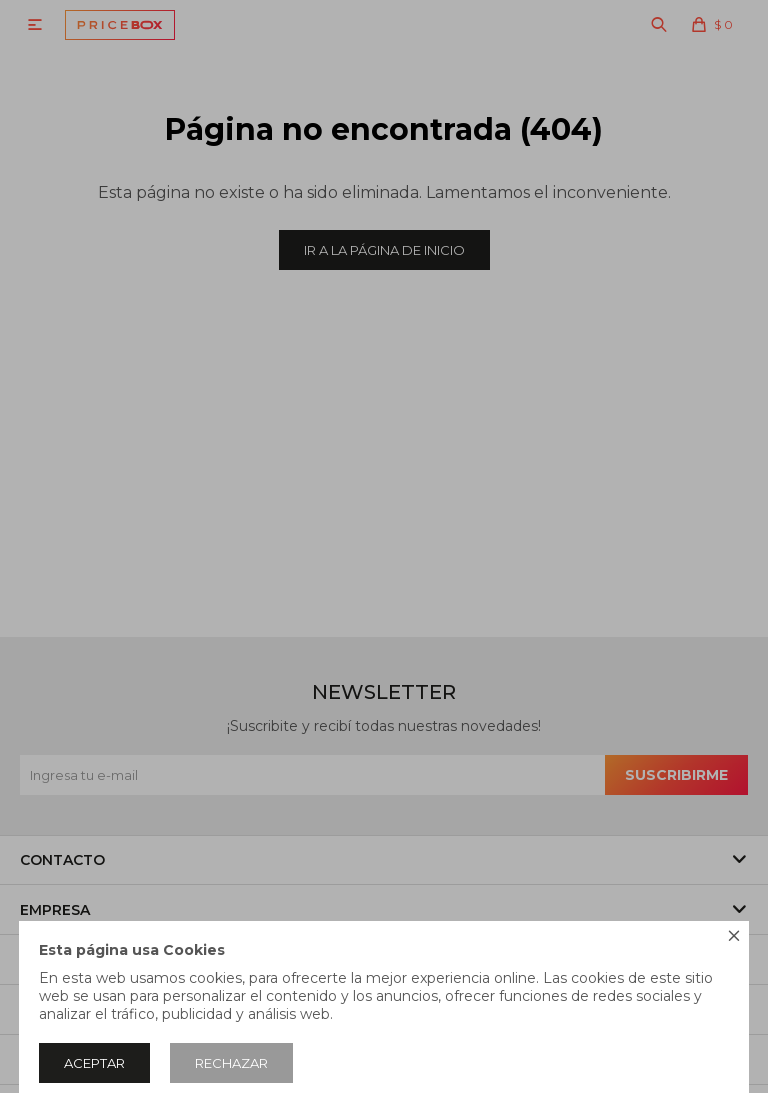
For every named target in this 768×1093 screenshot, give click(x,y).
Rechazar (231, 1063)
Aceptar (94, 1063)
